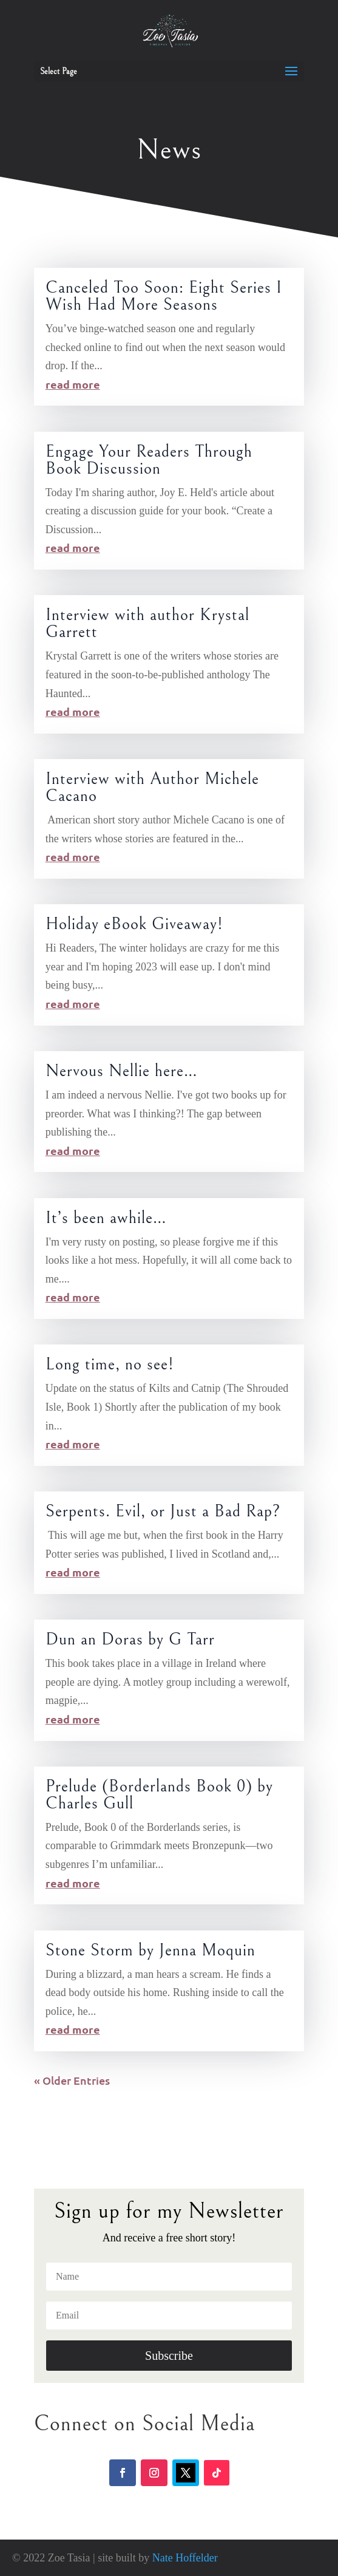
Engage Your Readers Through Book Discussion (149, 460)
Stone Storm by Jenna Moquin (150, 1950)
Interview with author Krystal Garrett (147, 623)
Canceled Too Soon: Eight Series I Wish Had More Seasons (164, 296)
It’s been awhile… (106, 1218)
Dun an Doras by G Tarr (130, 1639)
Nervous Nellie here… (122, 1071)
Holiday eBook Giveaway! (134, 924)
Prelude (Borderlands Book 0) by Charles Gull (159, 1795)
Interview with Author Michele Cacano (152, 787)
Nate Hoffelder (185, 2558)
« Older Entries (72, 2080)
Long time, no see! (110, 1364)
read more (73, 384)
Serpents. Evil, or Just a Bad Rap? (163, 1511)
